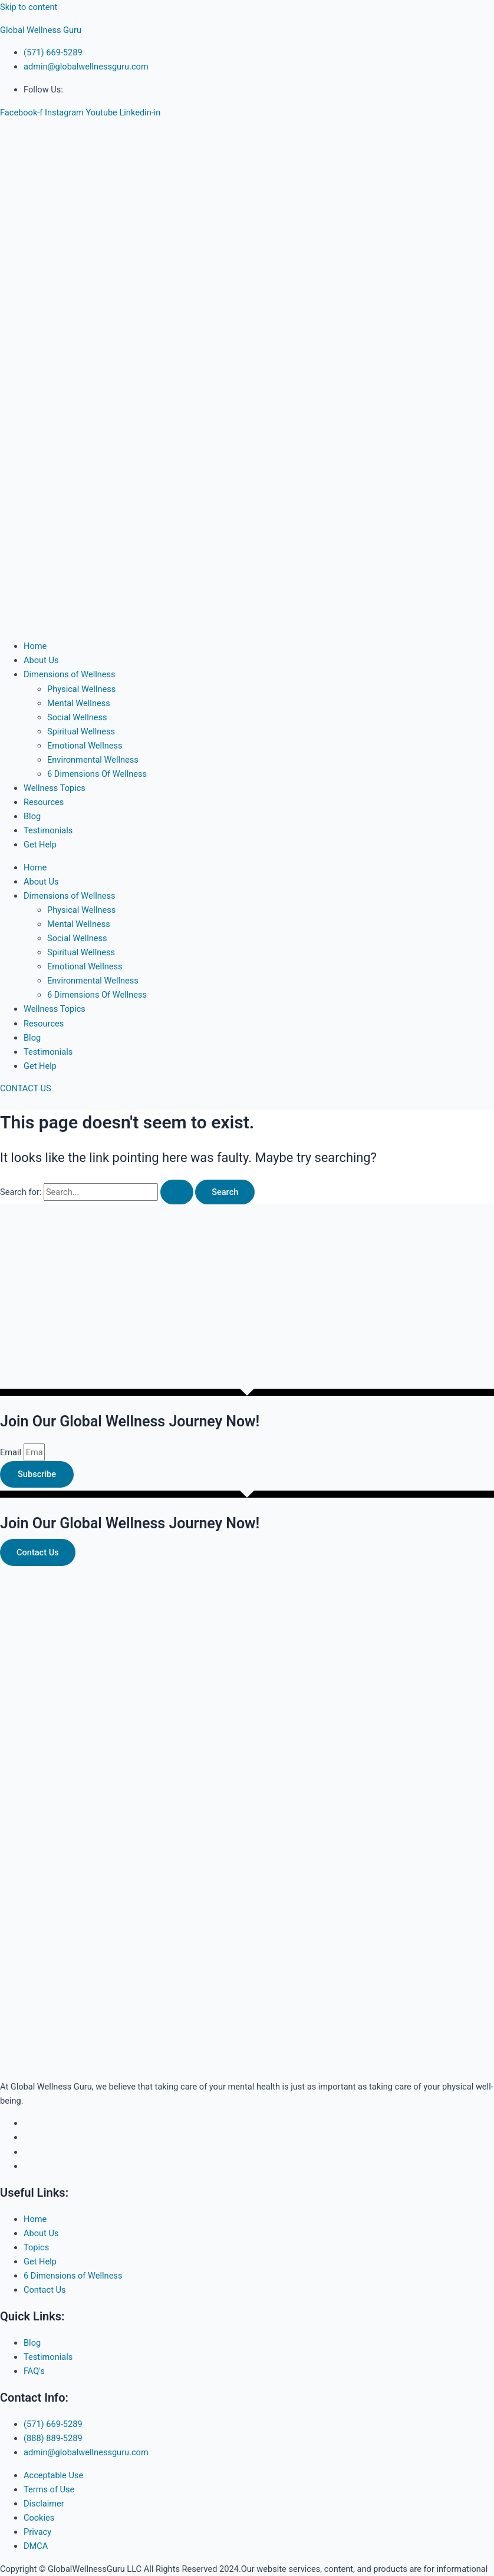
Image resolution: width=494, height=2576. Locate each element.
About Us (41, 660)
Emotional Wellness (85, 745)
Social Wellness (77, 717)
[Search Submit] (176, 1192)
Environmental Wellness (93, 759)
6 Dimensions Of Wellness (97, 774)
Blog (32, 816)
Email (12, 1452)
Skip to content (28, 7)
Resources (44, 802)
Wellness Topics (54, 788)
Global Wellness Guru (40, 30)
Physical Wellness (81, 689)
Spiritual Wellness (81, 731)
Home (35, 646)
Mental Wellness (78, 703)
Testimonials (48, 830)
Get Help (40, 844)
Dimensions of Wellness (70, 674)
